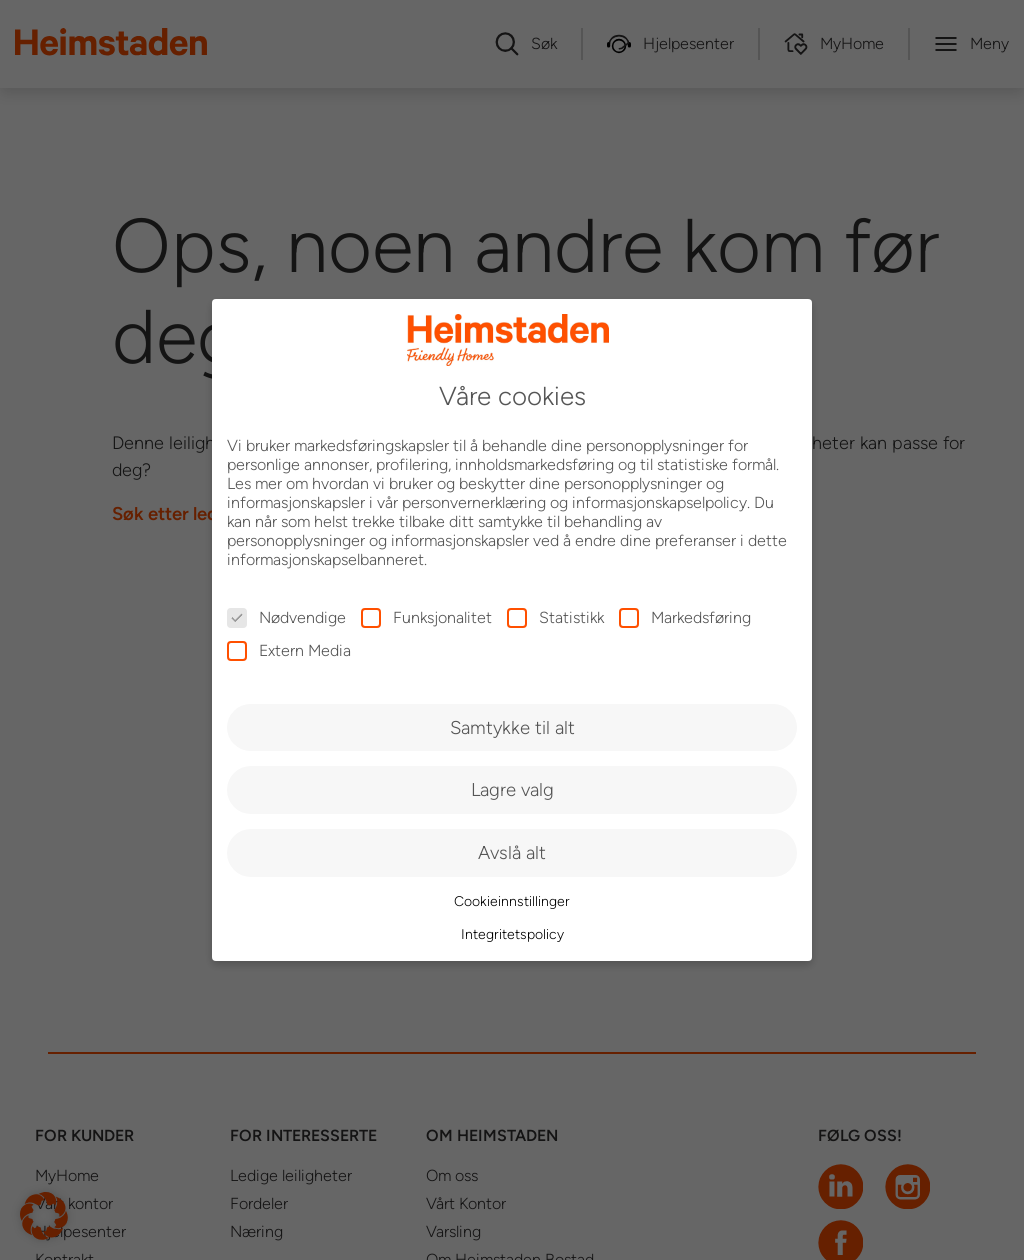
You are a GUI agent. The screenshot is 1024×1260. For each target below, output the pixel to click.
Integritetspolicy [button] (512, 934)
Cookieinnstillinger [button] (512, 901)
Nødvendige (286, 617)
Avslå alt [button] (512, 852)
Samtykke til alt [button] (512, 727)
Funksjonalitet (426, 617)
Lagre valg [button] (512, 789)
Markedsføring (685, 617)
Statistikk (555, 617)
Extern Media (289, 650)
